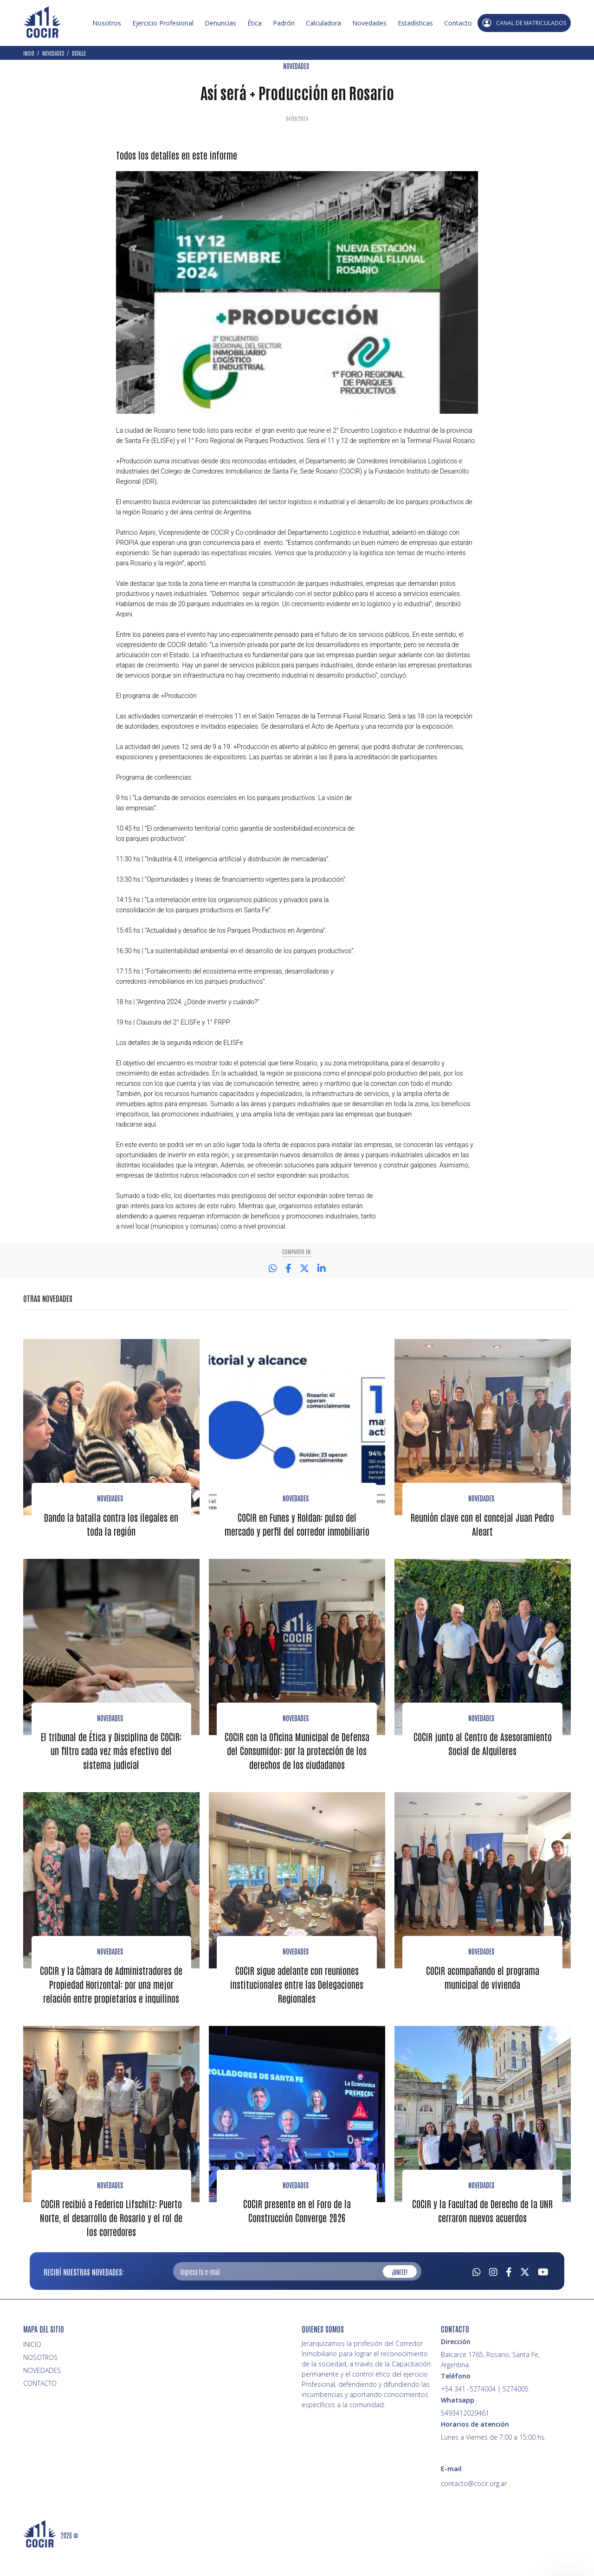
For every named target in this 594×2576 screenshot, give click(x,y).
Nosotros (106, 23)
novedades (481, 1977)
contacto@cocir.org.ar (474, 2508)
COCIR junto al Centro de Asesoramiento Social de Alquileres (482, 1756)
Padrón (284, 23)
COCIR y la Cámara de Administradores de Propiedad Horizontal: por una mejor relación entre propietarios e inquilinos (111, 2010)
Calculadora (323, 23)
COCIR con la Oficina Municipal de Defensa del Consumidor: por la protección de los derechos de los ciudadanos (297, 1770)
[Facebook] (509, 2296)
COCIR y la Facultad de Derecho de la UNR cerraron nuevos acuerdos (482, 2236)
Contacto (458, 23)
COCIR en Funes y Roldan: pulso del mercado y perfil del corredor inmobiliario (297, 1530)
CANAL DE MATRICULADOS (524, 23)
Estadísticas (415, 23)
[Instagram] (493, 2296)
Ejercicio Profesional (163, 23)
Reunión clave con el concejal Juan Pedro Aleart (482, 1523)
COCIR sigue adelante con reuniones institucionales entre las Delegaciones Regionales (296, 2010)
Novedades (369, 23)
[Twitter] (524, 2296)
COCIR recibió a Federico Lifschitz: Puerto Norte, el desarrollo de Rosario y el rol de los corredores (111, 2242)
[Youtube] (543, 2296)
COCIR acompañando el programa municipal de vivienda (482, 2003)
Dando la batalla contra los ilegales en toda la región (111, 1523)
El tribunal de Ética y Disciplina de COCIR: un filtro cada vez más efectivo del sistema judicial (111, 1763)
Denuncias (220, 23)
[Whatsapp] (477, 2296)
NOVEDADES (296, 66)
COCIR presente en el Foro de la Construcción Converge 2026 (297, 2236)
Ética (254, 23)
